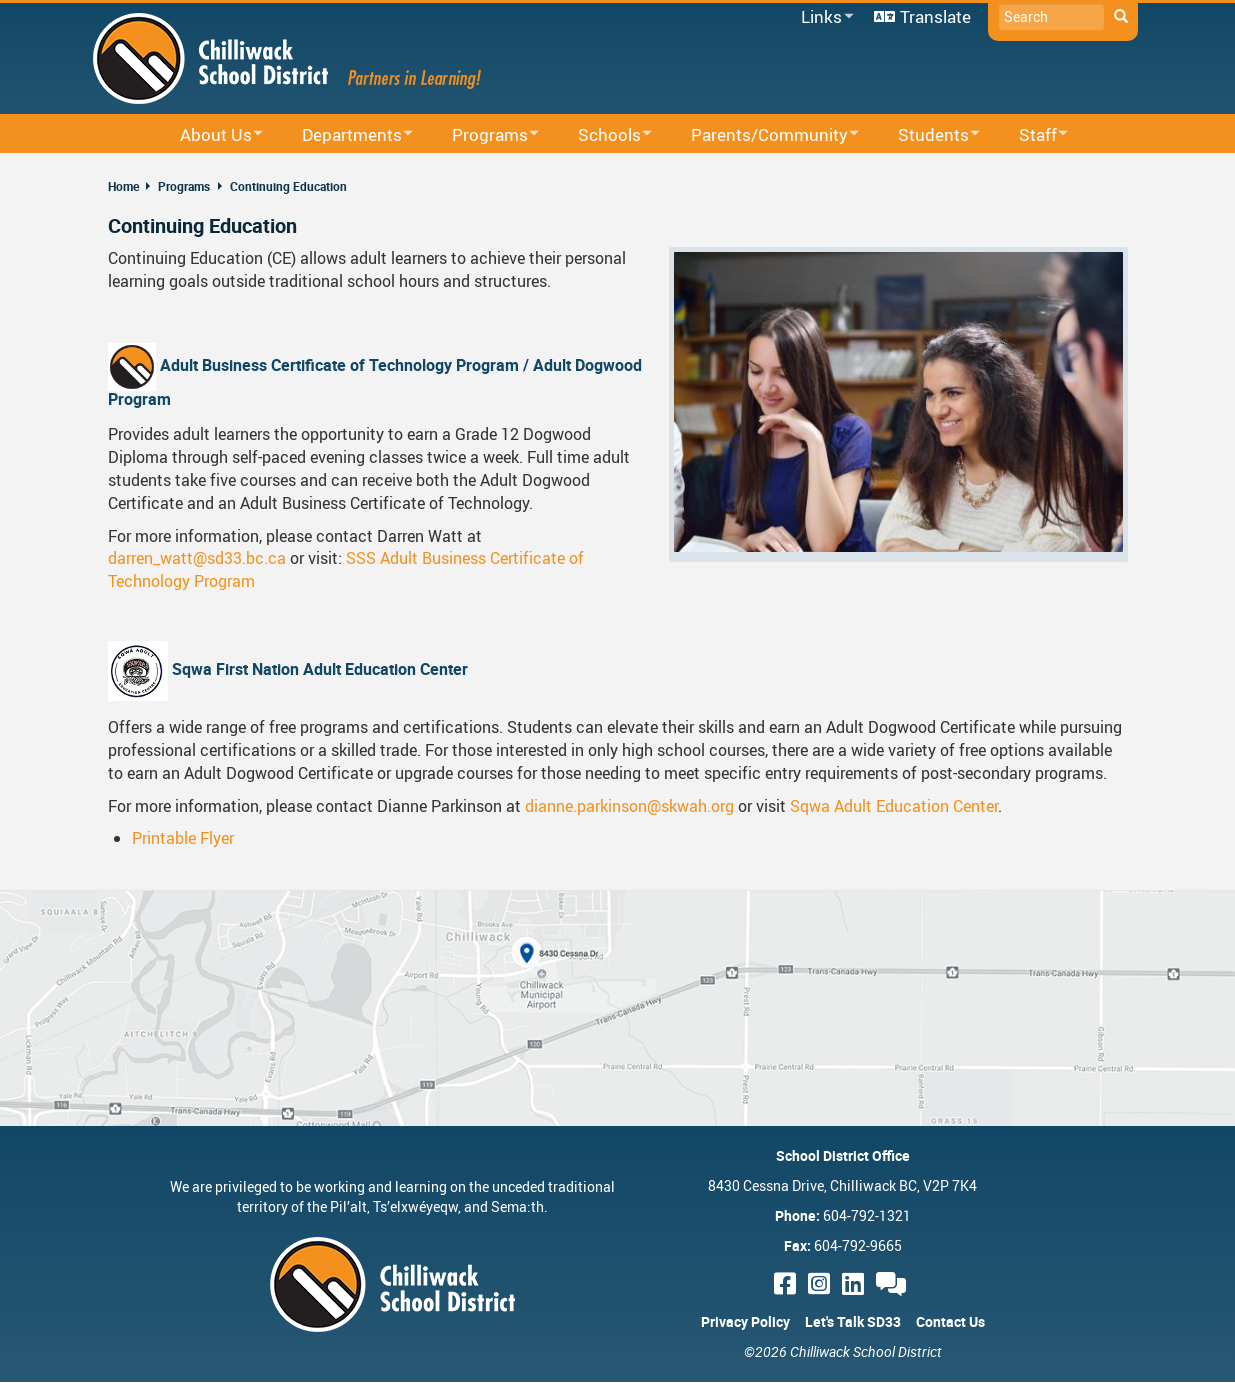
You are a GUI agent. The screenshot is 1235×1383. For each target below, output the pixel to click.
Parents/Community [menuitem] (762, 135)
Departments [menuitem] (344, 135)
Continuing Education (288, 186)
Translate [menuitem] (935, 16)
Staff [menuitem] (1030, 135)
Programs (184, 186)
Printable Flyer (183, 838)
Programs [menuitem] (482, 135)
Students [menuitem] (926, 135)
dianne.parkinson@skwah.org (629, 806)
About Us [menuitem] (208, 135)
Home (123, 186)
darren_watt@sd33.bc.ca (197, 558)
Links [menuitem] (824, 17)
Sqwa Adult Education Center (894, 806)
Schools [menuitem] (602, 135)
